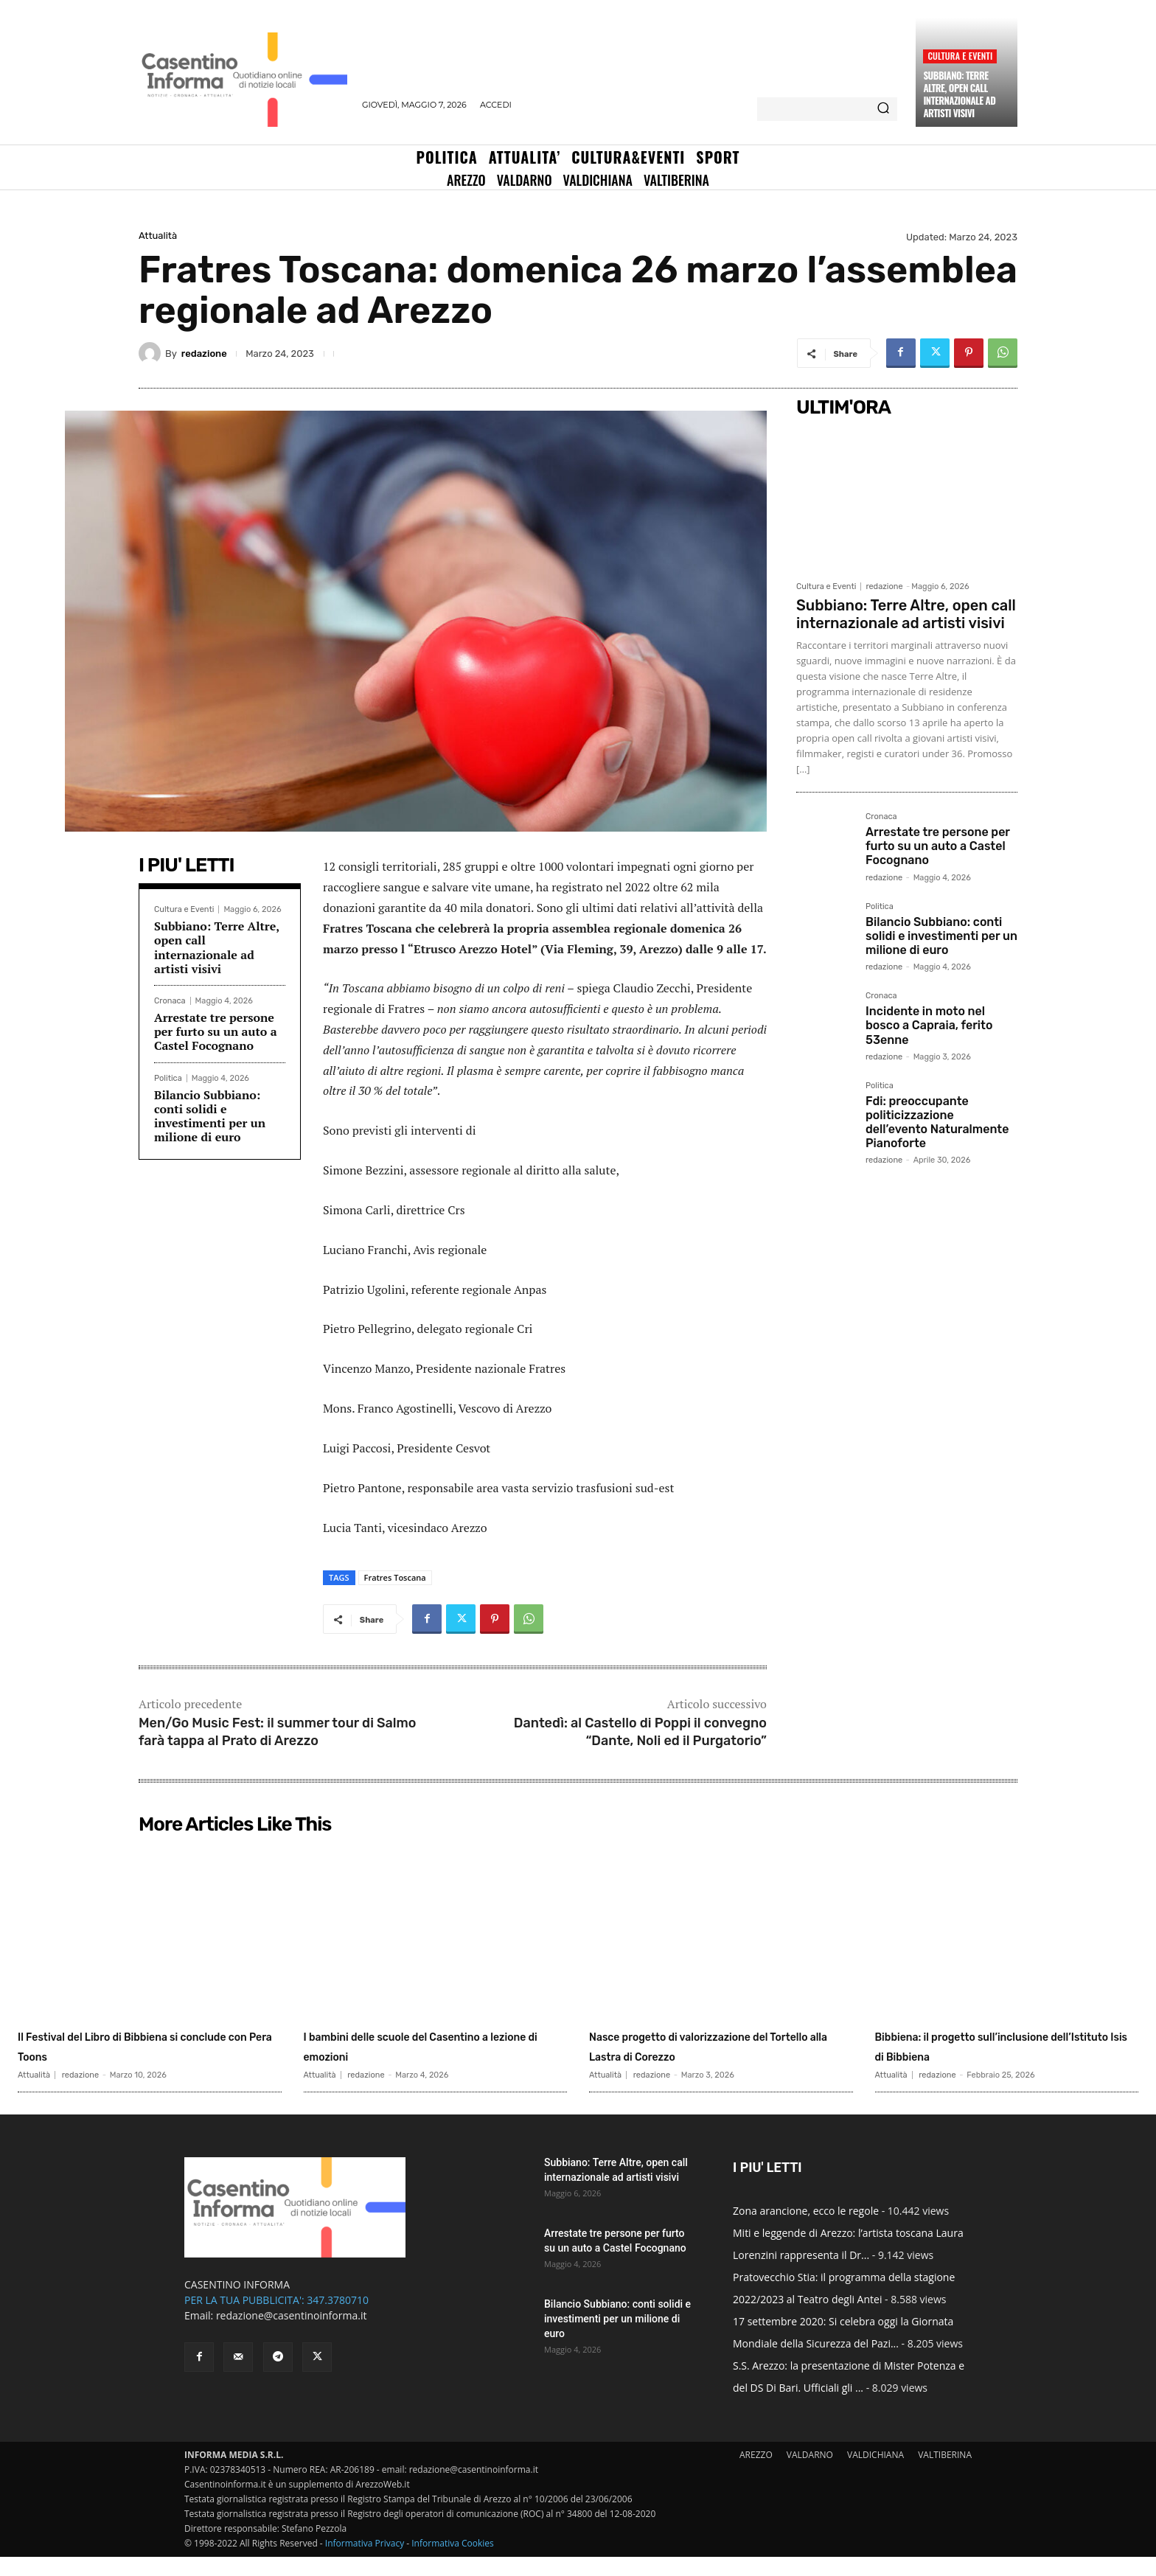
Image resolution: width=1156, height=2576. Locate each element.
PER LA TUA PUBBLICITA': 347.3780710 (276, 2319)
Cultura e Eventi (959, 55)
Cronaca (170, 1001)
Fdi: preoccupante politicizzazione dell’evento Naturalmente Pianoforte (937, 1122)
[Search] (883, 109)
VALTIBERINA (945, 2474)
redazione (204, 353)
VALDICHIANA (875, 2474)
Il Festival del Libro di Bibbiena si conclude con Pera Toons (143, 2044)
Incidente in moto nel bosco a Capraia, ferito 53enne (929, 1025)
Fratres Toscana (395, 1577)
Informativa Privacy (364, 2562)
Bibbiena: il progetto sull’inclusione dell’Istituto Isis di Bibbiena (1002, 2054)
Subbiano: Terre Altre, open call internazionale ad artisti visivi (959, 94)
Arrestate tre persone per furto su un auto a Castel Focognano (215, 1031)
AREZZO (756, 2474)
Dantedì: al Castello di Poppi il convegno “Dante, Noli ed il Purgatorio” (640, 1731)
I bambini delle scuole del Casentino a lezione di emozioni (426, 2044)
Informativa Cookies (452, 2562)
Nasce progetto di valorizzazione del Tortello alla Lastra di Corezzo (717, 2044)
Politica (168, 1078)
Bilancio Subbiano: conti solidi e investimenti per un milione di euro (209, 1116)
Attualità (158, 235)
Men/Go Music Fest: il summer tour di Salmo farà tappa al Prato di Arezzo (278, 1731)
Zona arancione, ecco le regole (806, 2230)
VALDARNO (810, 2474)
